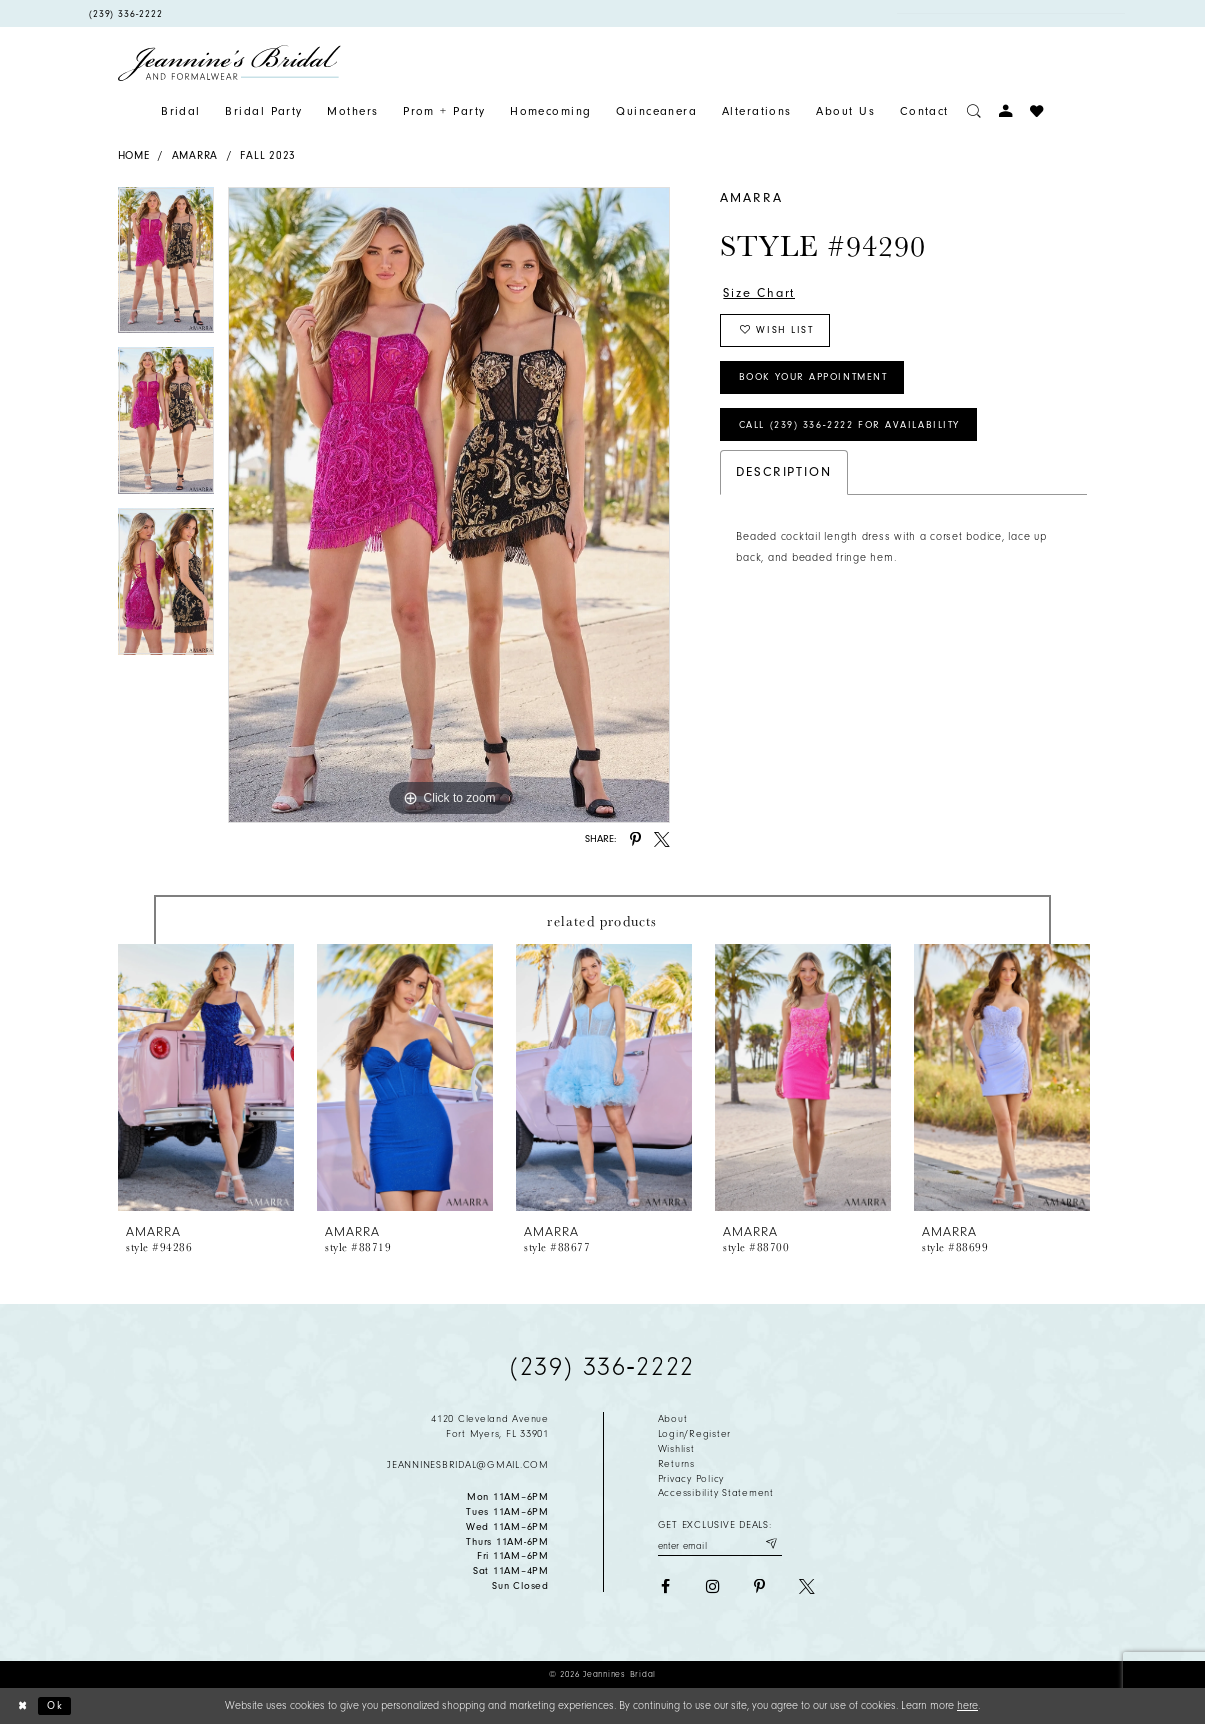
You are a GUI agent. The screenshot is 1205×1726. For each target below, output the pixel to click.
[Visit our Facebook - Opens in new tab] (666, 1587)
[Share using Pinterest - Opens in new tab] (636, 840)
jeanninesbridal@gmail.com (468, 1465)
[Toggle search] (974, 111)
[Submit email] (770, 1544)
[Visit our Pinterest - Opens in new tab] (760, 1587)
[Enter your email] (720, 1544)
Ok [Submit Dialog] (56, 1706)
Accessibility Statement (716, 1493)
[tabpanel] (166, 267)
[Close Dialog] (22, 1707)
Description (783, 477)
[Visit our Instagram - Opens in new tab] (713, 1587)
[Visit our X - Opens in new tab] (807, 1587)
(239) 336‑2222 (602, 1367)
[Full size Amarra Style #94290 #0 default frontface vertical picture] (449, 505)
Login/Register (694, 1434)
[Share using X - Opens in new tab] (662, 840)
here (967, 1705)
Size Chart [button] (760, 292)
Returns (676, 1464)
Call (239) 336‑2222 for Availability (853, 430)
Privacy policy (691, 1479)
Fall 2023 (268, 155)
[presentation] (206, 1077)
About (673, 1419)
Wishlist (676, 1449)
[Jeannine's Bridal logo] (230, 63)
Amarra (195, 155)
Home (134, 155)
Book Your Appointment (821, 381)
